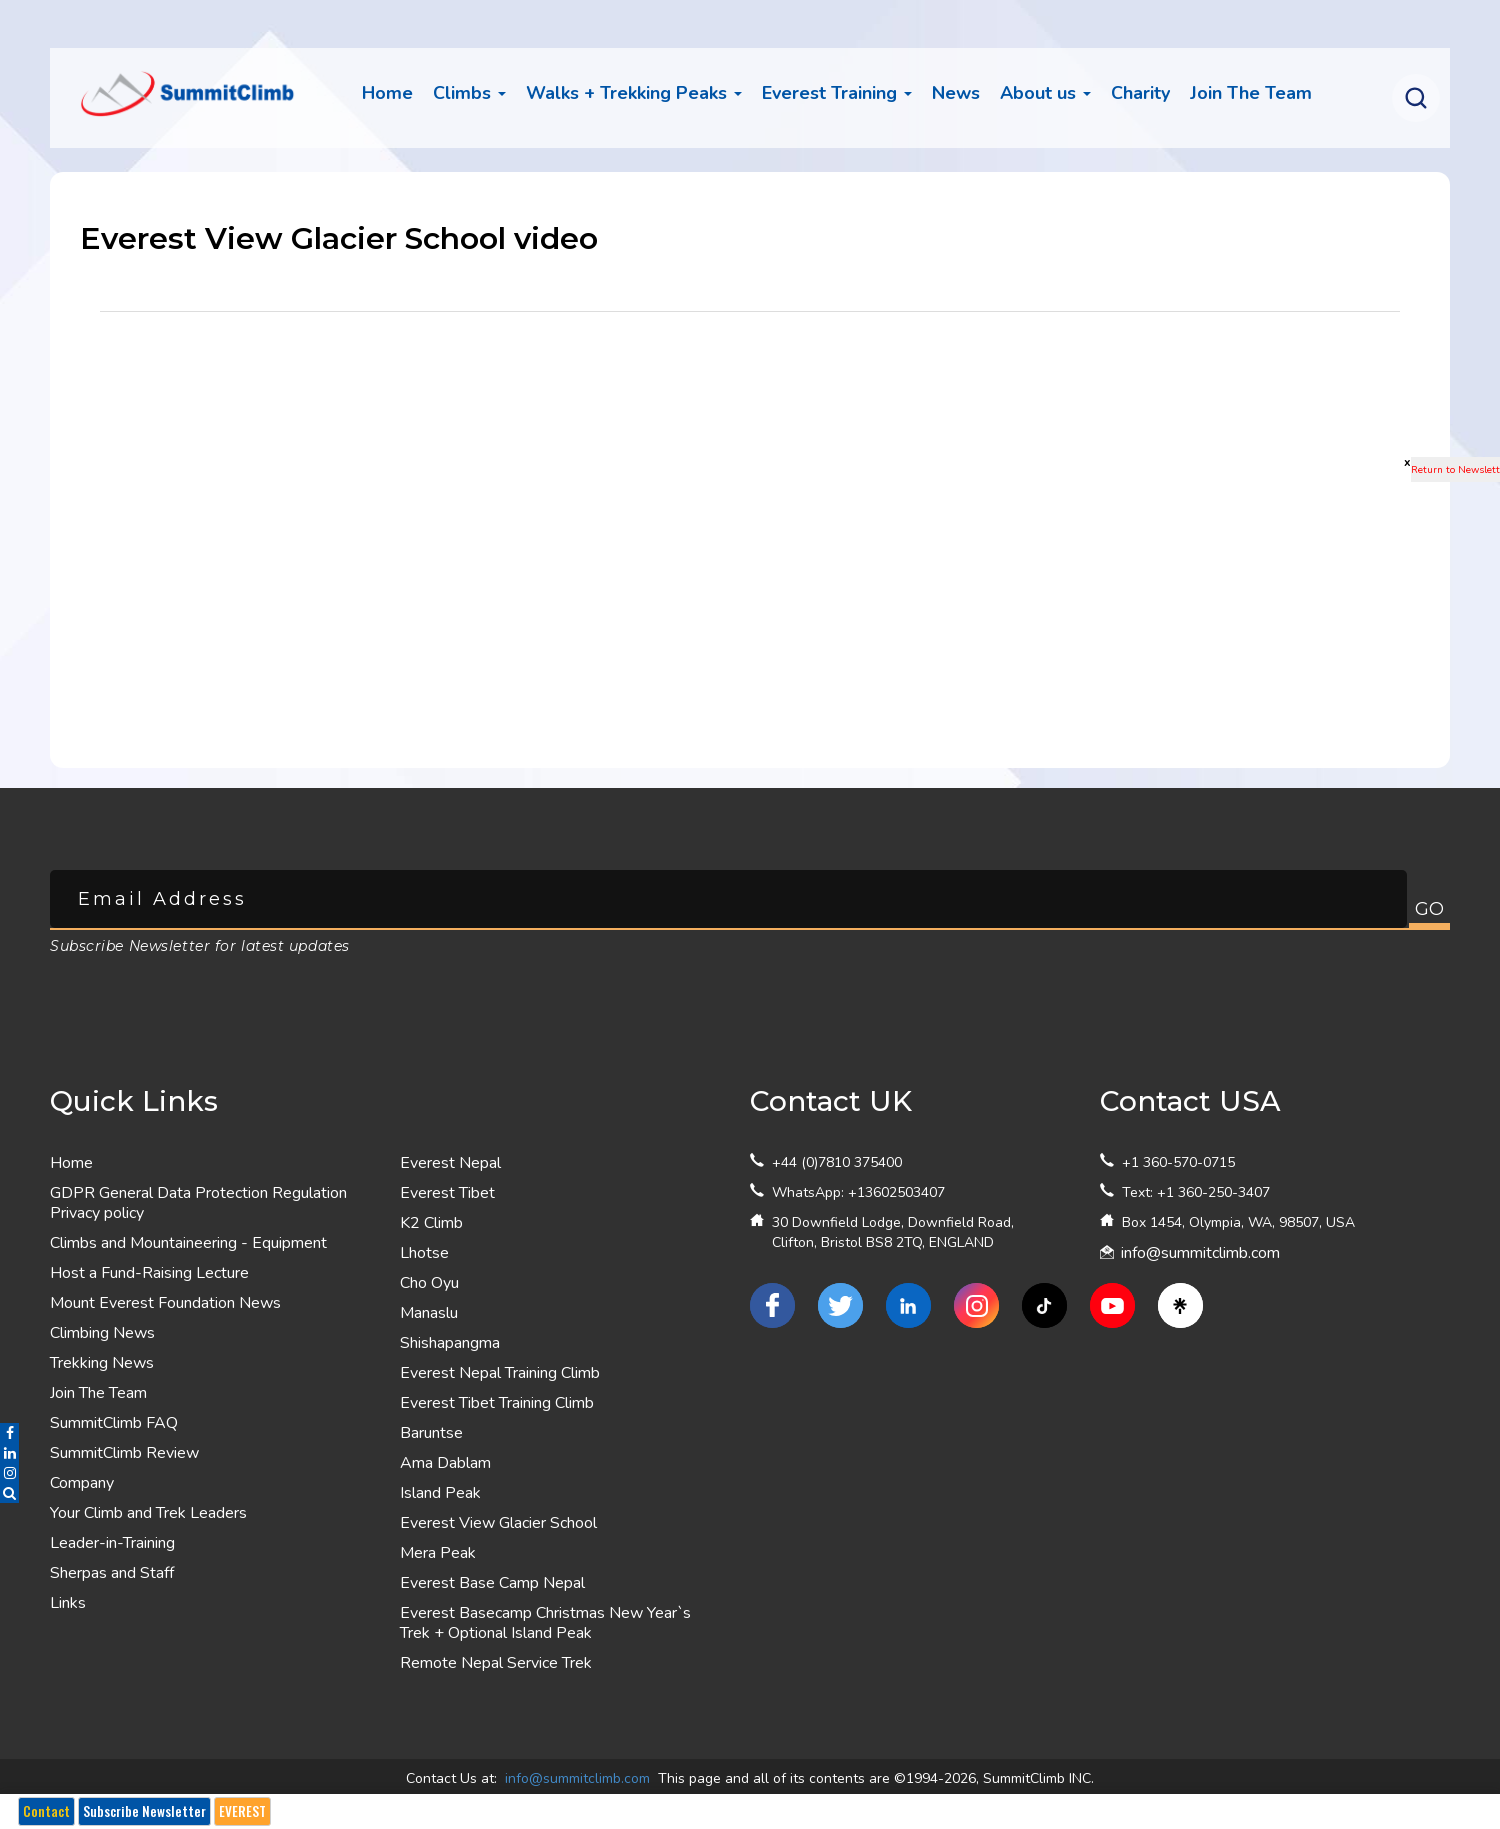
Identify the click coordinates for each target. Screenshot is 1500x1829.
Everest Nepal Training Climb (500, 1373)
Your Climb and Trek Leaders (148, 1513)
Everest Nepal (450, 1163)
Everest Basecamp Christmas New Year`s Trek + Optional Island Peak (545, 1623)
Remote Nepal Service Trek (496, 1663)
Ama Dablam (445, 1463)
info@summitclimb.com (1200, 1253)
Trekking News (102, 1363)
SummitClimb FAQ (114, 1423)
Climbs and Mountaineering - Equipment (188, 1243)
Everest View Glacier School (498, 1523)
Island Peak (440, 1493)
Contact (46, 1811)
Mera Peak (438, 1553)
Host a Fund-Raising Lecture (149, 1273)
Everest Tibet (447, 1193)
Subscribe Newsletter (144, 1811)
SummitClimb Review (124, 1453)
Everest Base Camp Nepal (492, 1583)
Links (68, 1603)
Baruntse (431, 1433)
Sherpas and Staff (112, 1573)
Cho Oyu (429, 1283)
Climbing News (102, 1333)
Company (82, 1483)
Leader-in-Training (112, 1543)
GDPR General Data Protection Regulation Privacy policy (198, 1203)
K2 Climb (431, 1223)
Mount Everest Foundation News (165, 1303)
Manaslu (429, 1313)
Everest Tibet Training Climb (497, 1403)
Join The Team (98, 1393)
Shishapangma (450, 1343)
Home (387, 93)
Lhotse (424, 1253)
